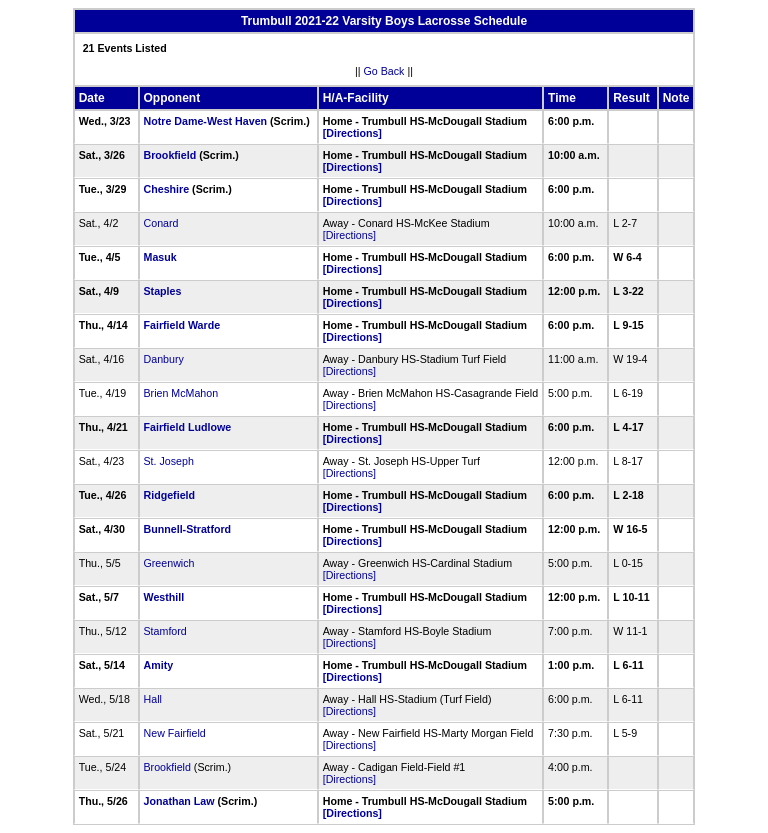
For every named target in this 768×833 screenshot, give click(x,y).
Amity (159, 665)
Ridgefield (170, 495)
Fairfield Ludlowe (188, 427)
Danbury (164, 359)
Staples (163, 291)
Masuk (160, 257)
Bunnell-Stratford (188, 529)
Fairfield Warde (182, 325)
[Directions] (352, 133)
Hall (153, 699)
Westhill (164, 597)
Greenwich (169, 563)
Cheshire (167, 189)
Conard (161, 223)
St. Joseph (169, 461)
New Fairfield (175, 733)
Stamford (165, 631)
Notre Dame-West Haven (206, 121)
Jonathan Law (179, 801)
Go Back (384, 71)
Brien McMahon (181, 393)
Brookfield (170, 155)
